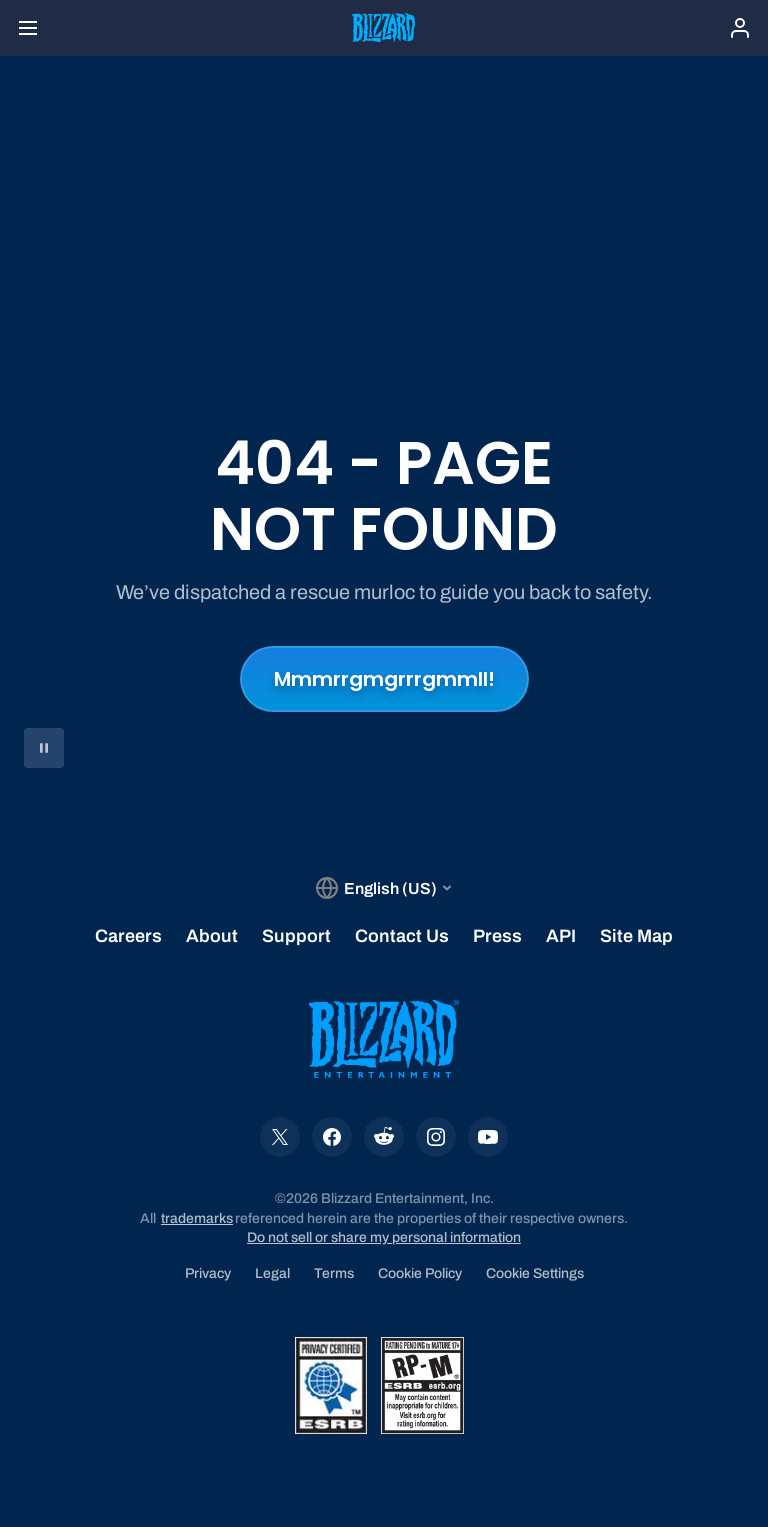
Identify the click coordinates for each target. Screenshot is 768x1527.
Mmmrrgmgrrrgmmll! (384, 679)
